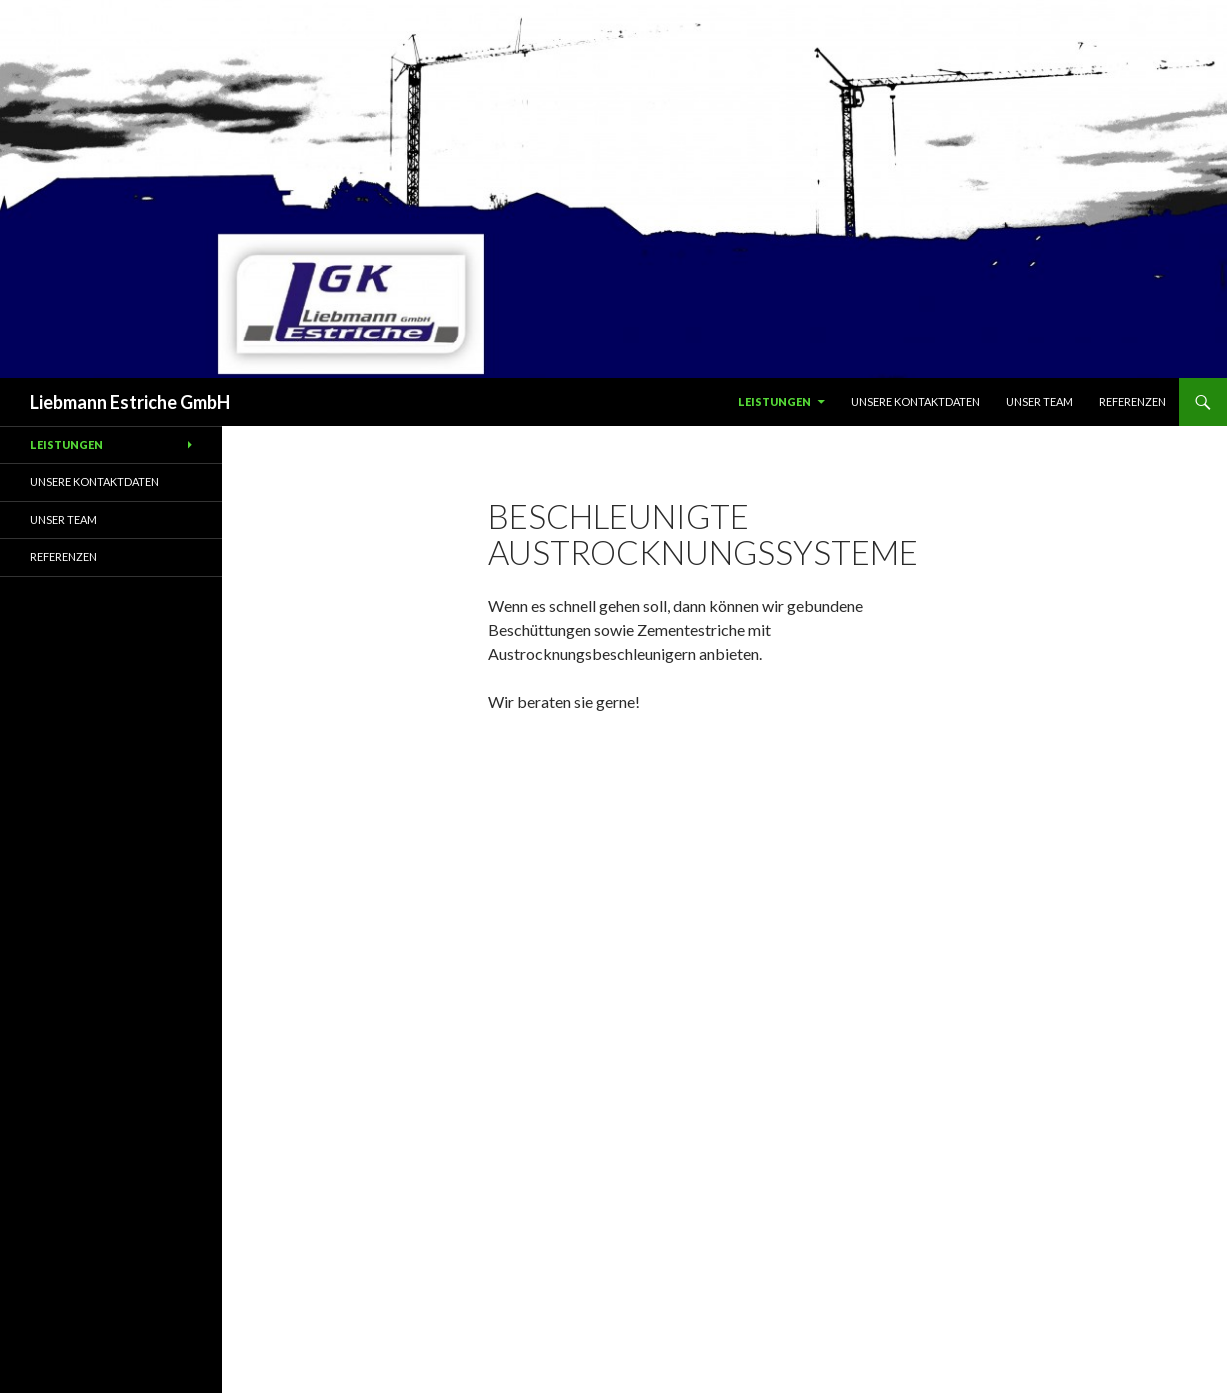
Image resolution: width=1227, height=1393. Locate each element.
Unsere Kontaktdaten (915, 401)
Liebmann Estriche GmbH (130, 402)
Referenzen (1132, 401)
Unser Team (1039, 401)
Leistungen (774, 401)
